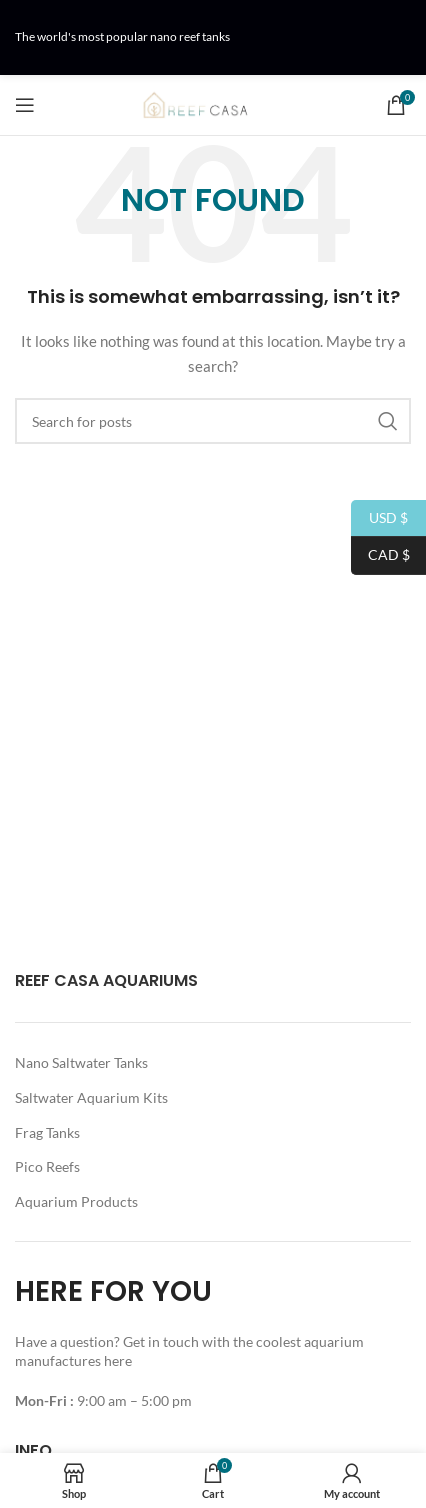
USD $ (379, 518)
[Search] (213, 421)
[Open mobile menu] (25, 105)
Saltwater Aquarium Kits (91, 1097)
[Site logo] (213, 103)
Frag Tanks (47, 1132)
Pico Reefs (47, 1166)
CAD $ (380, 555)
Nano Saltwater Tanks (81, 1062)
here (119, 1360)
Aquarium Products (76, 1201)
